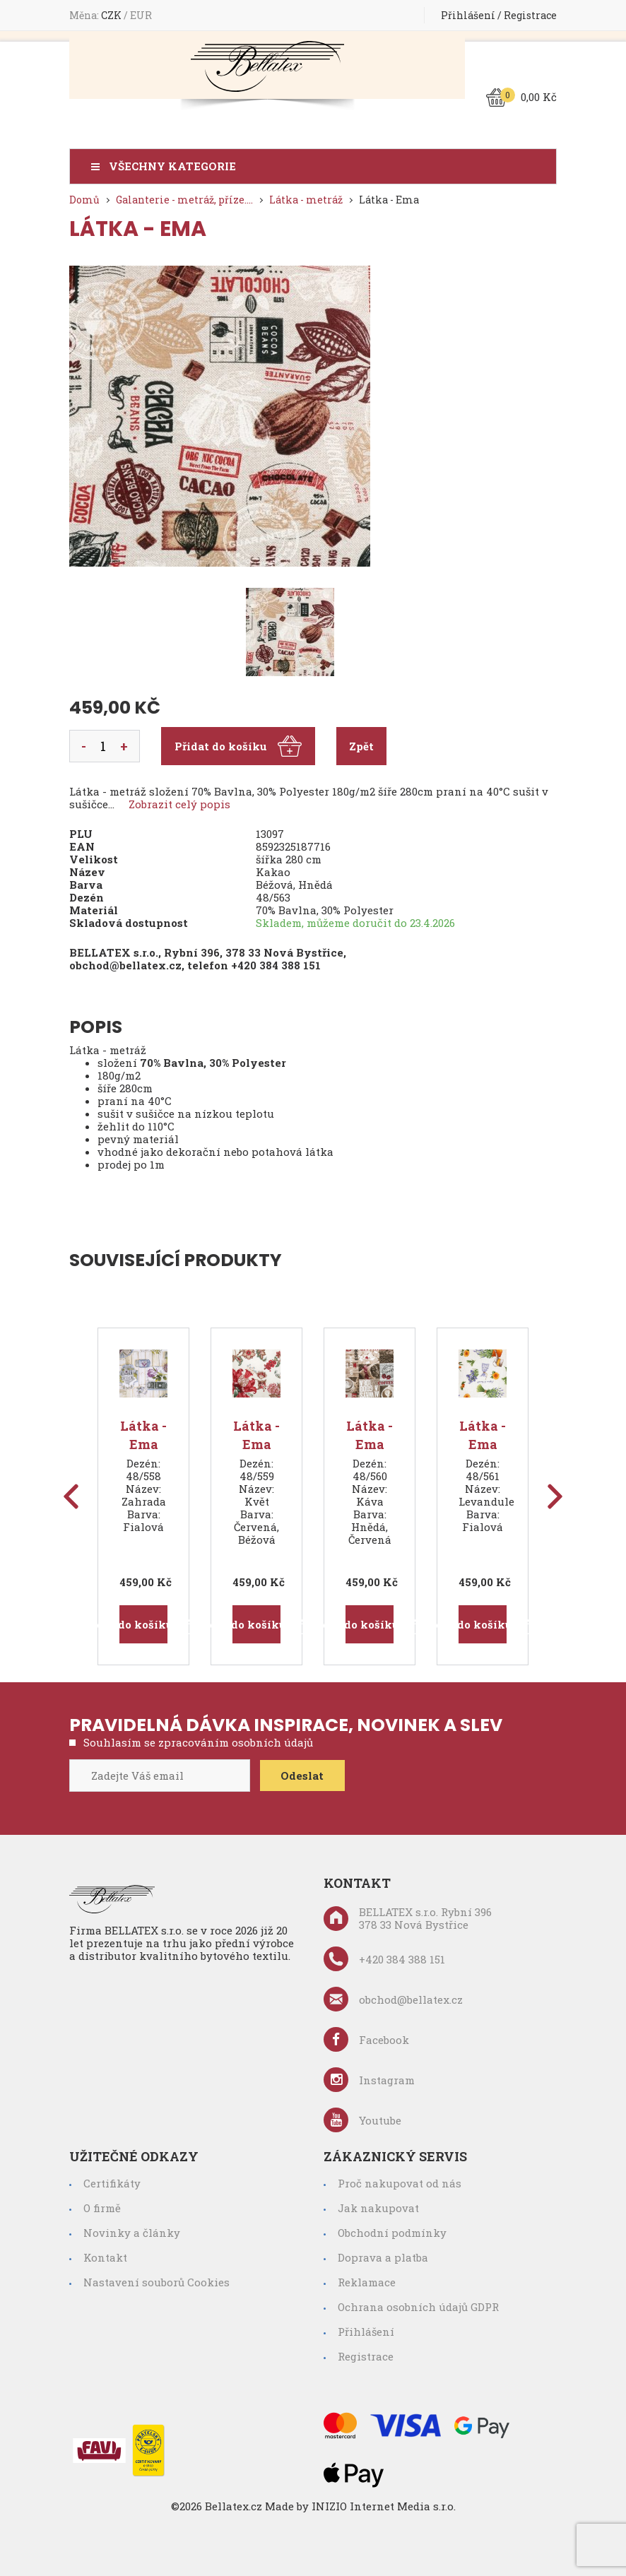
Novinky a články (131, 2233)
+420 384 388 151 (276, 965)
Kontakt (105, 2257)
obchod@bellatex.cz (125, 965)
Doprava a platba (383, 2257)
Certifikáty (112, 2183)
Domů (84, 199)
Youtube (362, 2120)
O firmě (102, 2208)
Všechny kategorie (172, 166)
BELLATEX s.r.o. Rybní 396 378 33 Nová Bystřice (408, 1918)
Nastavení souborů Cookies (156, 2282)
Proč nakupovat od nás (399, 2183)
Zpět (361, 746)
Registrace (530, 15)
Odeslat (302, 1775)
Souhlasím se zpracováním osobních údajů (198, 1742)
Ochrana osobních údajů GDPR (418, 2307)
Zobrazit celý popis (179, 804)
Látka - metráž (306, 199)
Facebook (366, 2039)
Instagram (369, 2079)
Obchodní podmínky (392, 2233)
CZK (112, 15)
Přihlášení (468, 15)
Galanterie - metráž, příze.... (184, 199)
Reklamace (367, 2282)
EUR (141, 15)
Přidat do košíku (238, 746)
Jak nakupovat (378, 2208)
